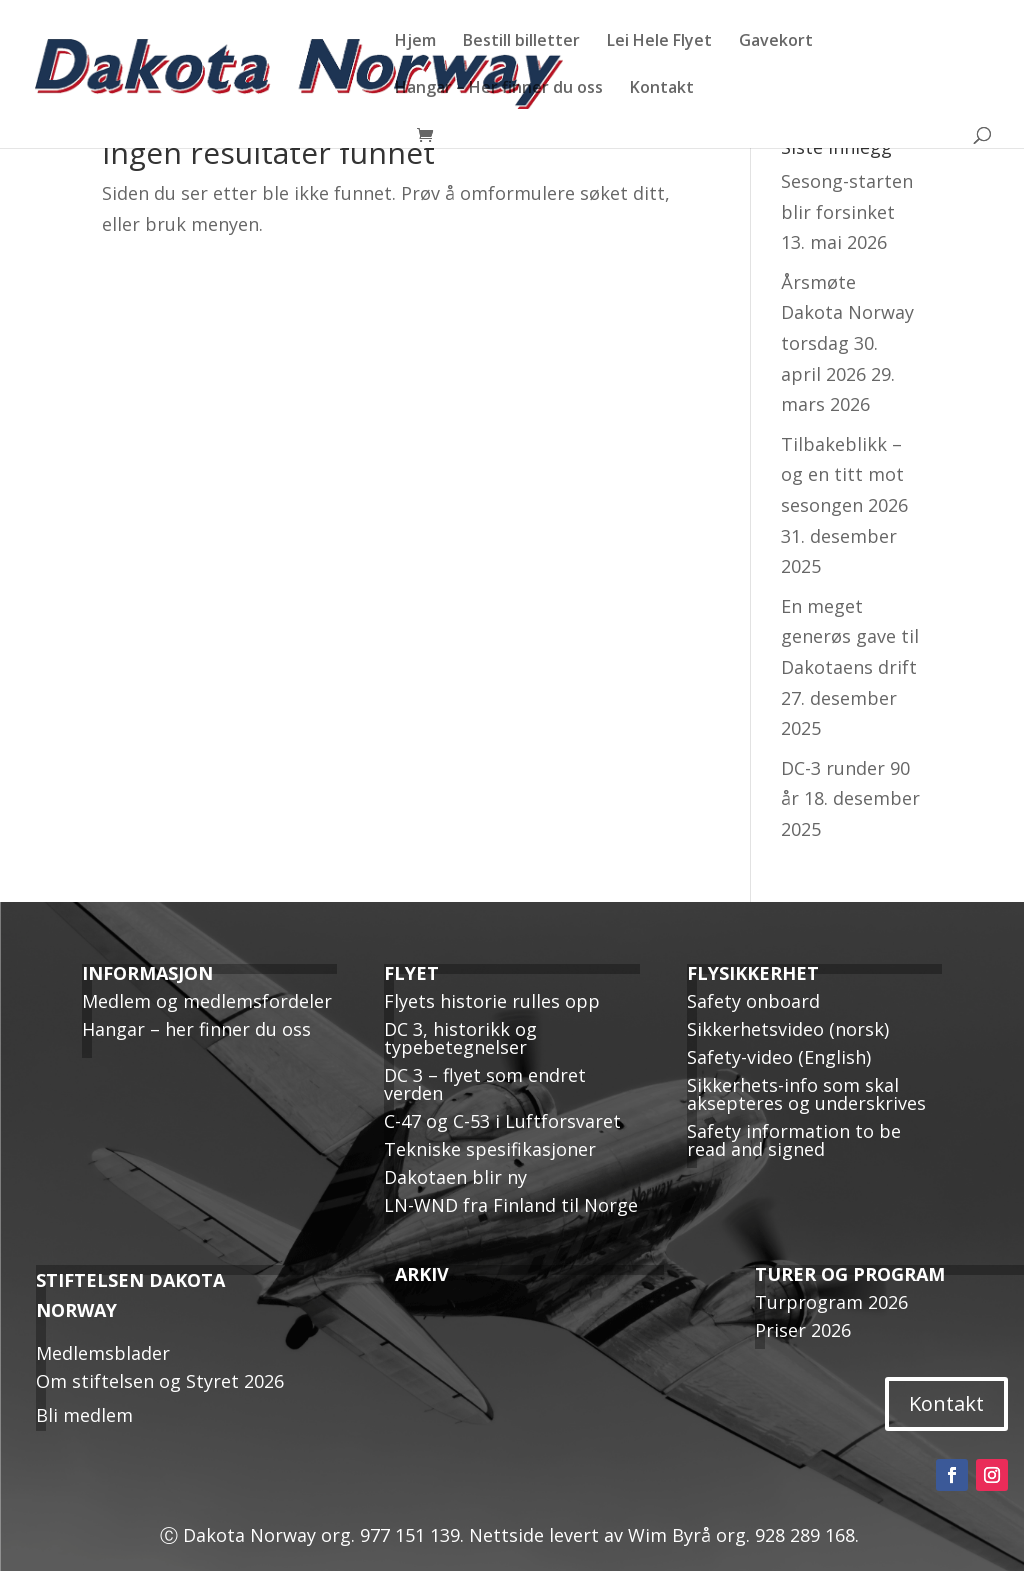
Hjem (415, 42)
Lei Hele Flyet (659, 42)
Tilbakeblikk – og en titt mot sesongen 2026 (844, 474)
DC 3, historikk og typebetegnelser (460, 1038)
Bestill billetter (521, 42)
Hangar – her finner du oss (196, 1029)
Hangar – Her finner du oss (499, 89)
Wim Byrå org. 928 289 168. (746, 1535)
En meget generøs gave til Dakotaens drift (850, 636)
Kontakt (662, 89)
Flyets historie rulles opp (492, 1001)
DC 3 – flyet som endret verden (485, 1084)
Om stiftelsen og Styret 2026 (160, 1381)
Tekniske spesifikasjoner (490, 1149)
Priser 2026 (803, 1330)
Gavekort (776, 42)
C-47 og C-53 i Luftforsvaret (502, 1121)
